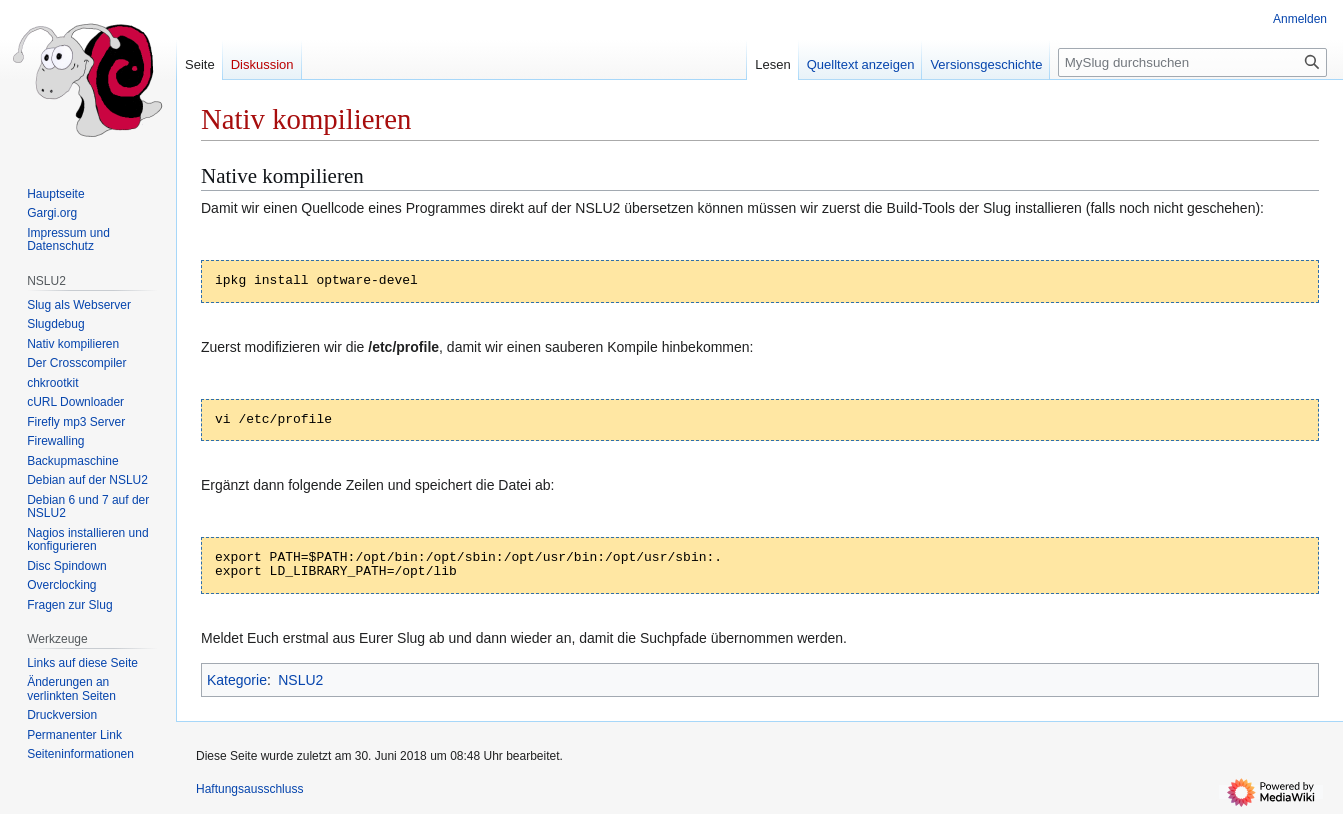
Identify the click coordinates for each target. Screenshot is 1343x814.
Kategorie (237, 680)
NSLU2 (300, 680)
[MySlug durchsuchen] (1192, 62)
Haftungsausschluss (249, 789)
